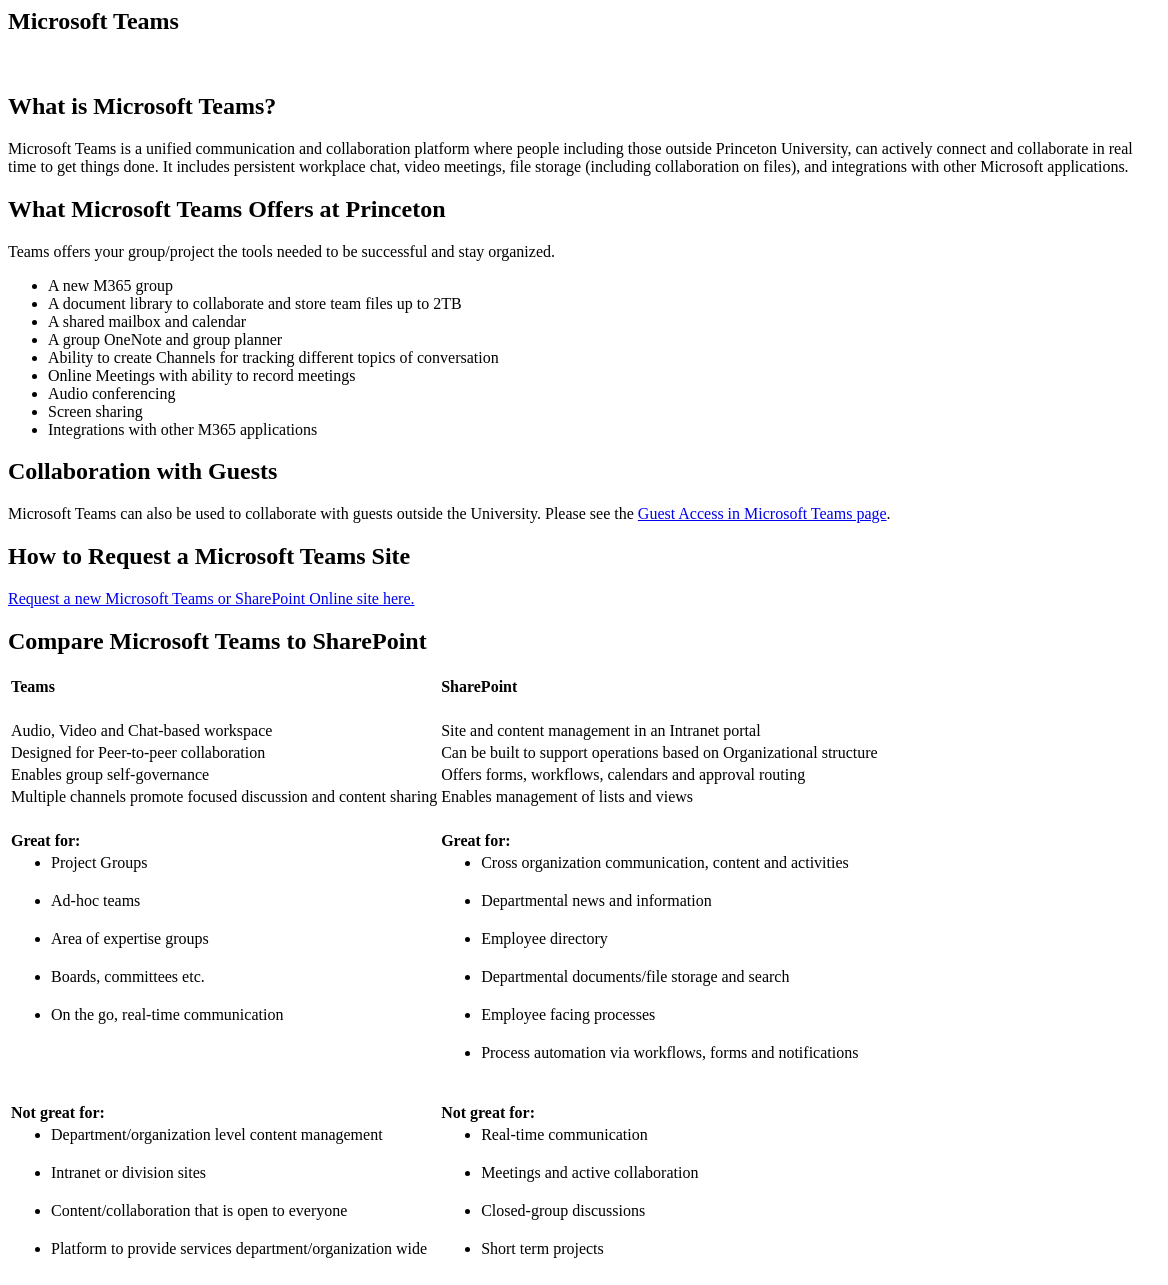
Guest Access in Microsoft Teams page (762, 513)
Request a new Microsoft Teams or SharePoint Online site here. (211, 598)
